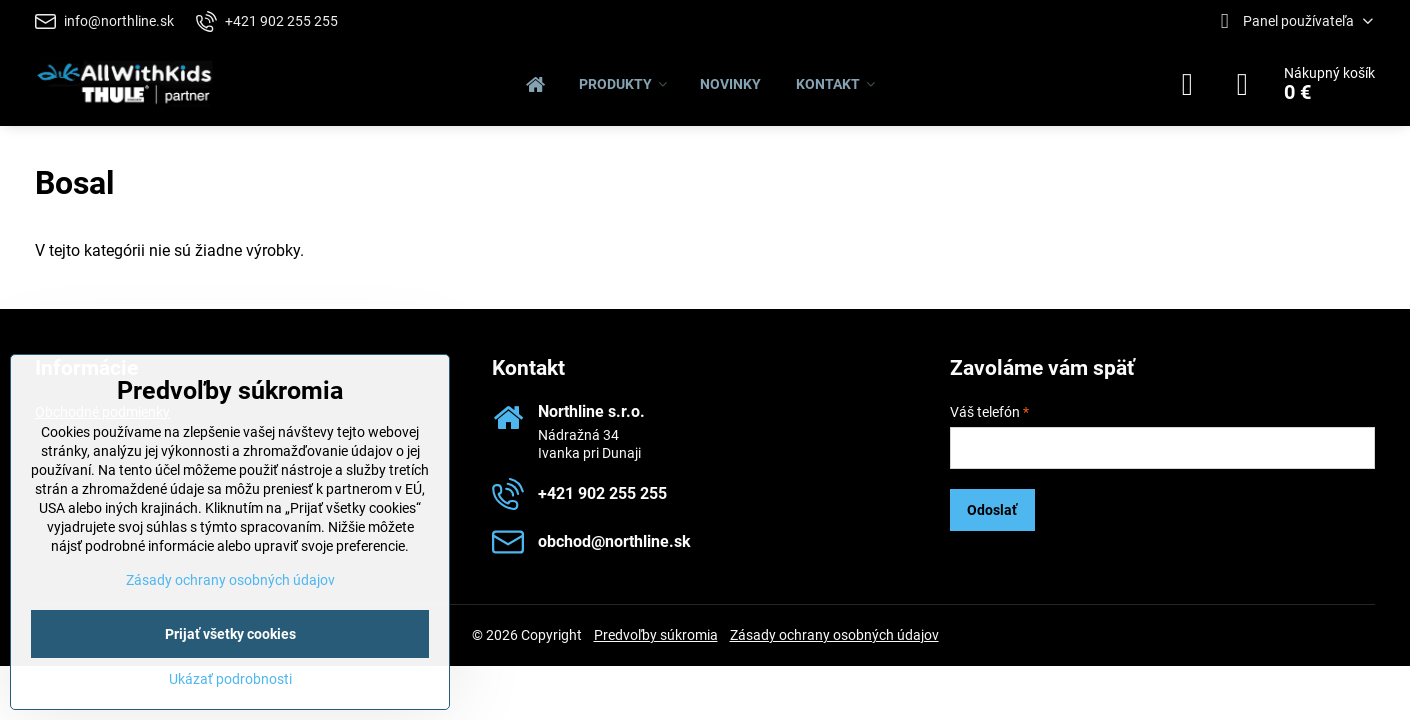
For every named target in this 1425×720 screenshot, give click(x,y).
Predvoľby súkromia (656, 635)
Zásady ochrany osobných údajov (834, 635)
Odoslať (992, 510)
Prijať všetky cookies (230, 634)
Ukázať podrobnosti (230, 679)
